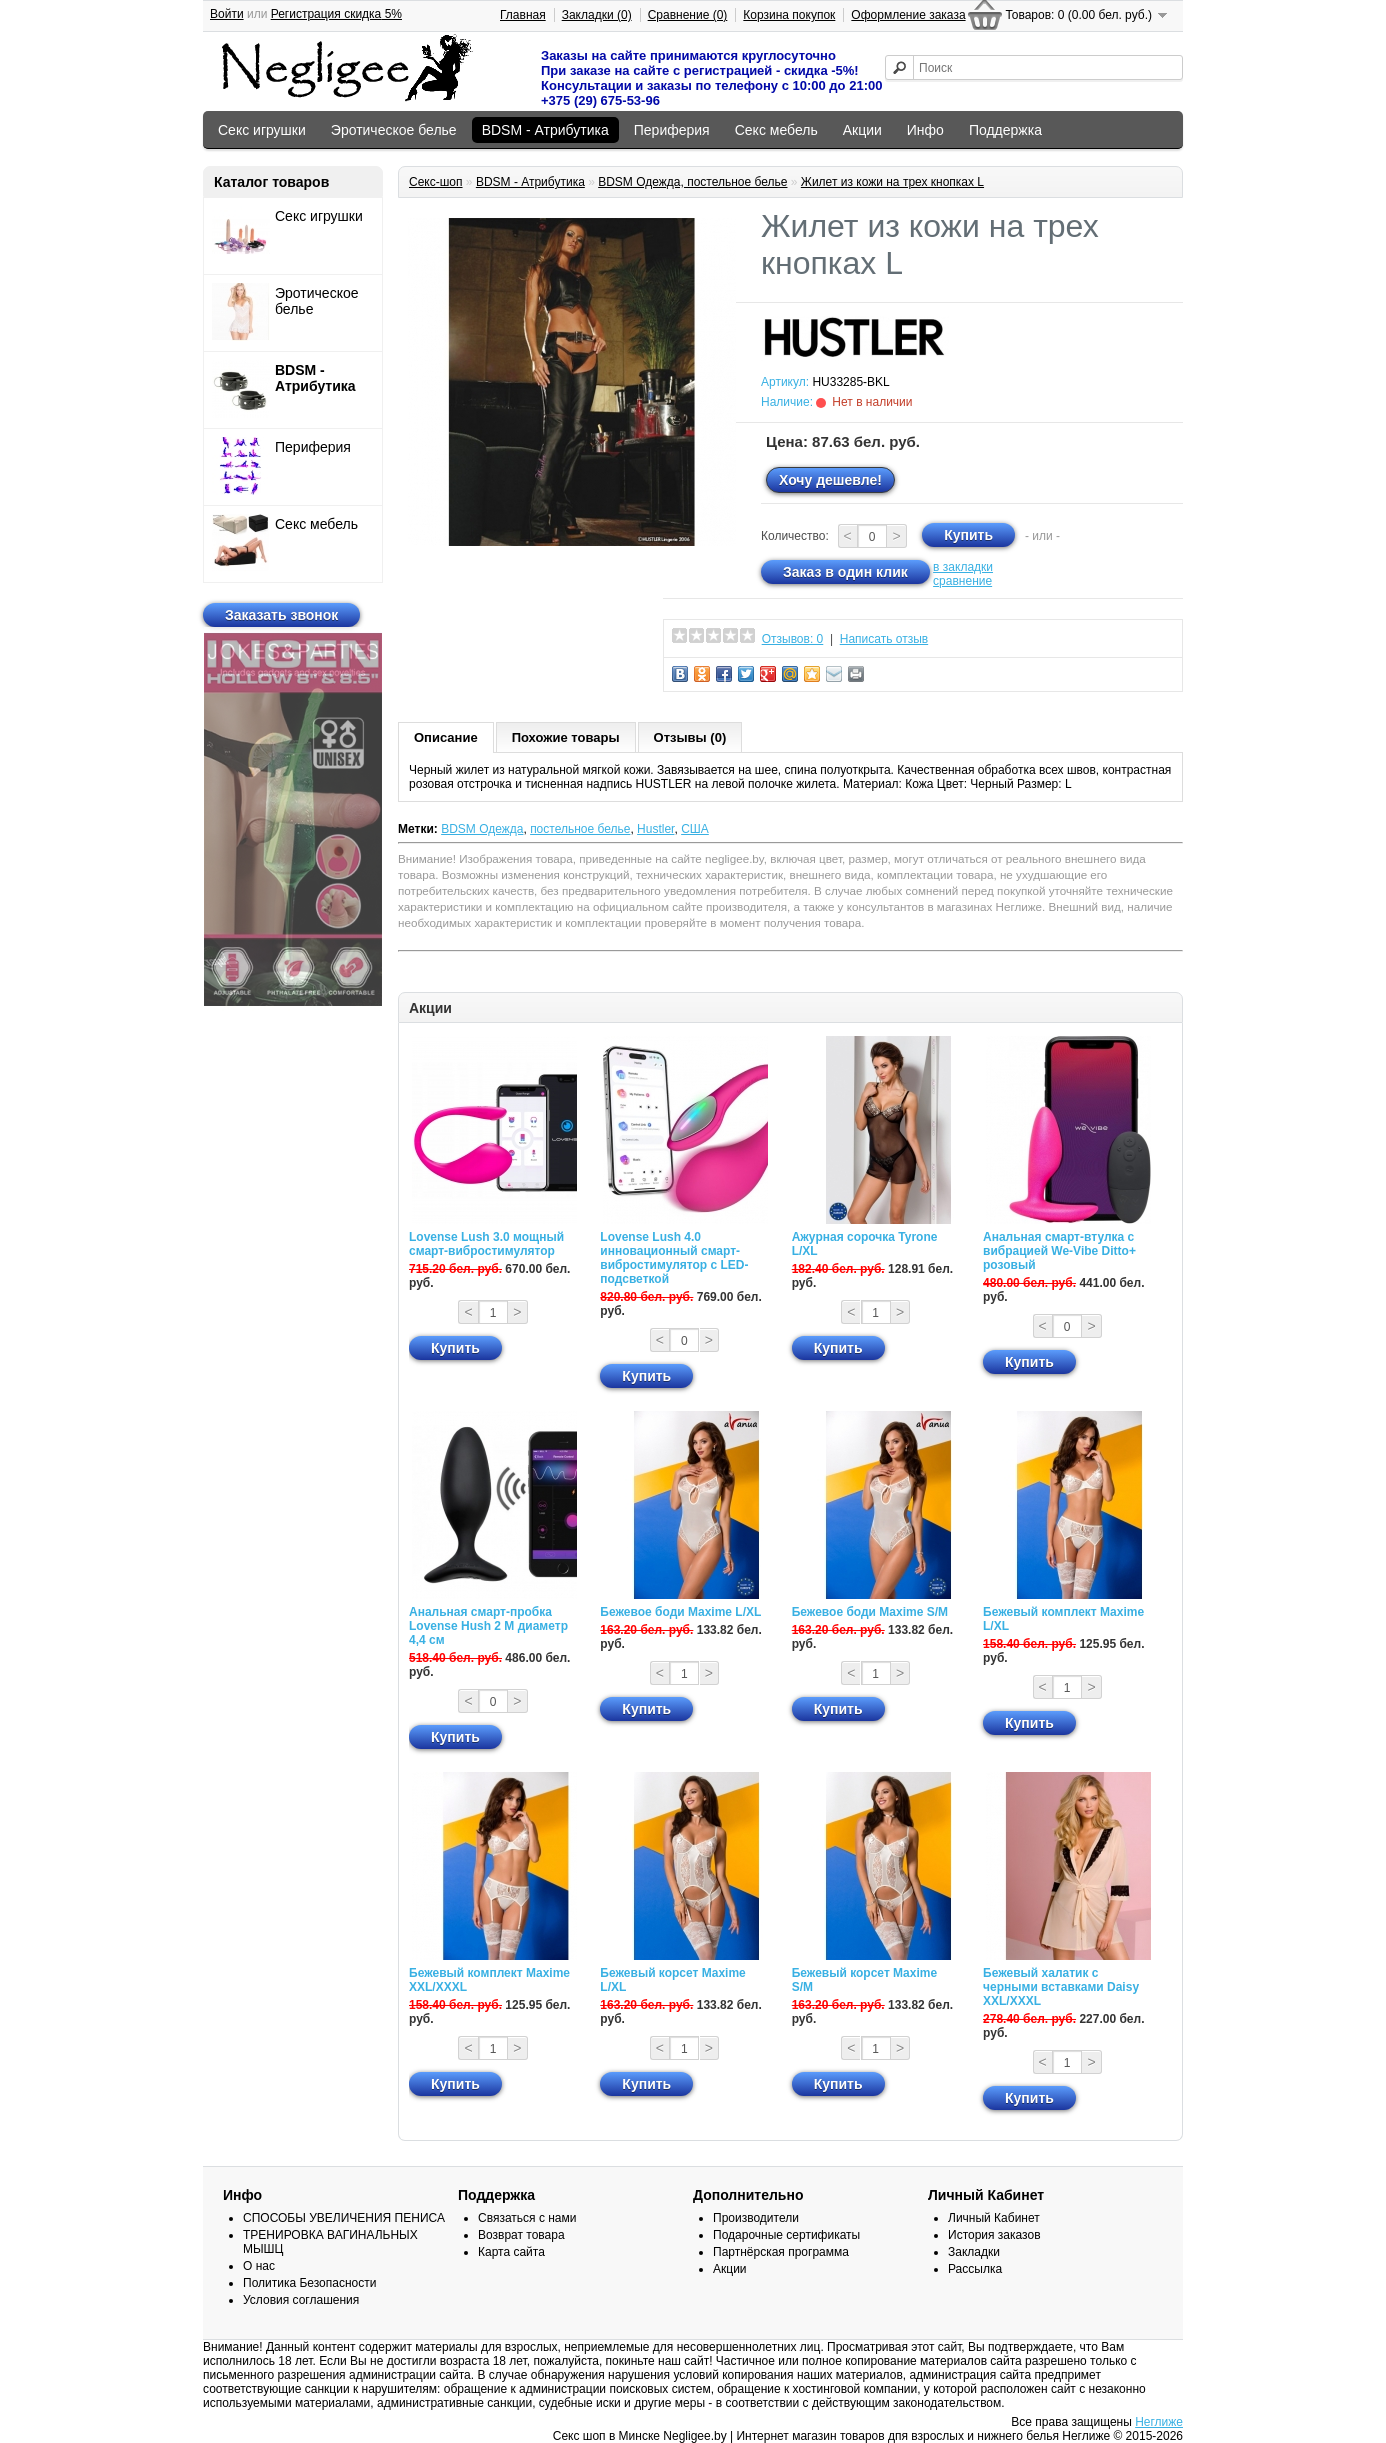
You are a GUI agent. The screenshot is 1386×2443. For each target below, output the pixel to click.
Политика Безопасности (309, 2283)
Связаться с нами (527, 2218)
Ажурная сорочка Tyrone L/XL (865, 1244)
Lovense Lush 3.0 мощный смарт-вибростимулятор (486, 1244)
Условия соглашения (301, 2300)
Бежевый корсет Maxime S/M (864, 1980)
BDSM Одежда (482, 829)
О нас (259, 2266)
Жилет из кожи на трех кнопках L (892, 182)
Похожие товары (566, 737)
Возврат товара (521, 2235)
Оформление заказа (908, 15)
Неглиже (1159, 2422)
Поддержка (1005, 130)
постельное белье (580, 829)
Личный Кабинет (994, 2218)
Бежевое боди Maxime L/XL (680, 1612)
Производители (756, 2218)
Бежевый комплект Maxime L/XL (1063, 1619)
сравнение (962, 581)
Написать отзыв (884, 639)
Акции (862, 130)
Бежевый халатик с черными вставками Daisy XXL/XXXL (1061, 1987)
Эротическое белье (394, 130)
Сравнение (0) (688, 15)
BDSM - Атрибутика (545, 130)
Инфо (925, 130)
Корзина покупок (789, 15)
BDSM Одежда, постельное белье (692, 182)
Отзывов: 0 (793, 639)
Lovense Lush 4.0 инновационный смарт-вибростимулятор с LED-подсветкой (674, 1258)
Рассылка (975, 2269)
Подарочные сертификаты (786, 2235)
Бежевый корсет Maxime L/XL (672, 1980)
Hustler (655, 829)
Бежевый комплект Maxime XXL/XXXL (489, 1980)
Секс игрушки (262, 130)
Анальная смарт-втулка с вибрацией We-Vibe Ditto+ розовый (1059, 1251)
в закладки (963, 567)
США (695, 829)
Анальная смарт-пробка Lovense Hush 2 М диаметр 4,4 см (488, 1626)
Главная (523, 15)
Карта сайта (511, 2252)
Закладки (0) (597, 15)
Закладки (974, 2252)
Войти (227, 14)
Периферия (672, 130)
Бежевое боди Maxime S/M (870, 1612)
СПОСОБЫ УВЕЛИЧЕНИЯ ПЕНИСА (344, 2218)
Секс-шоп (436, 182)
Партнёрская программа (781, 2252)
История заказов (994, 2235)
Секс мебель (776, 130)
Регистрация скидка (336, 14)
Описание (446, 737)
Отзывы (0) (690, 737)
